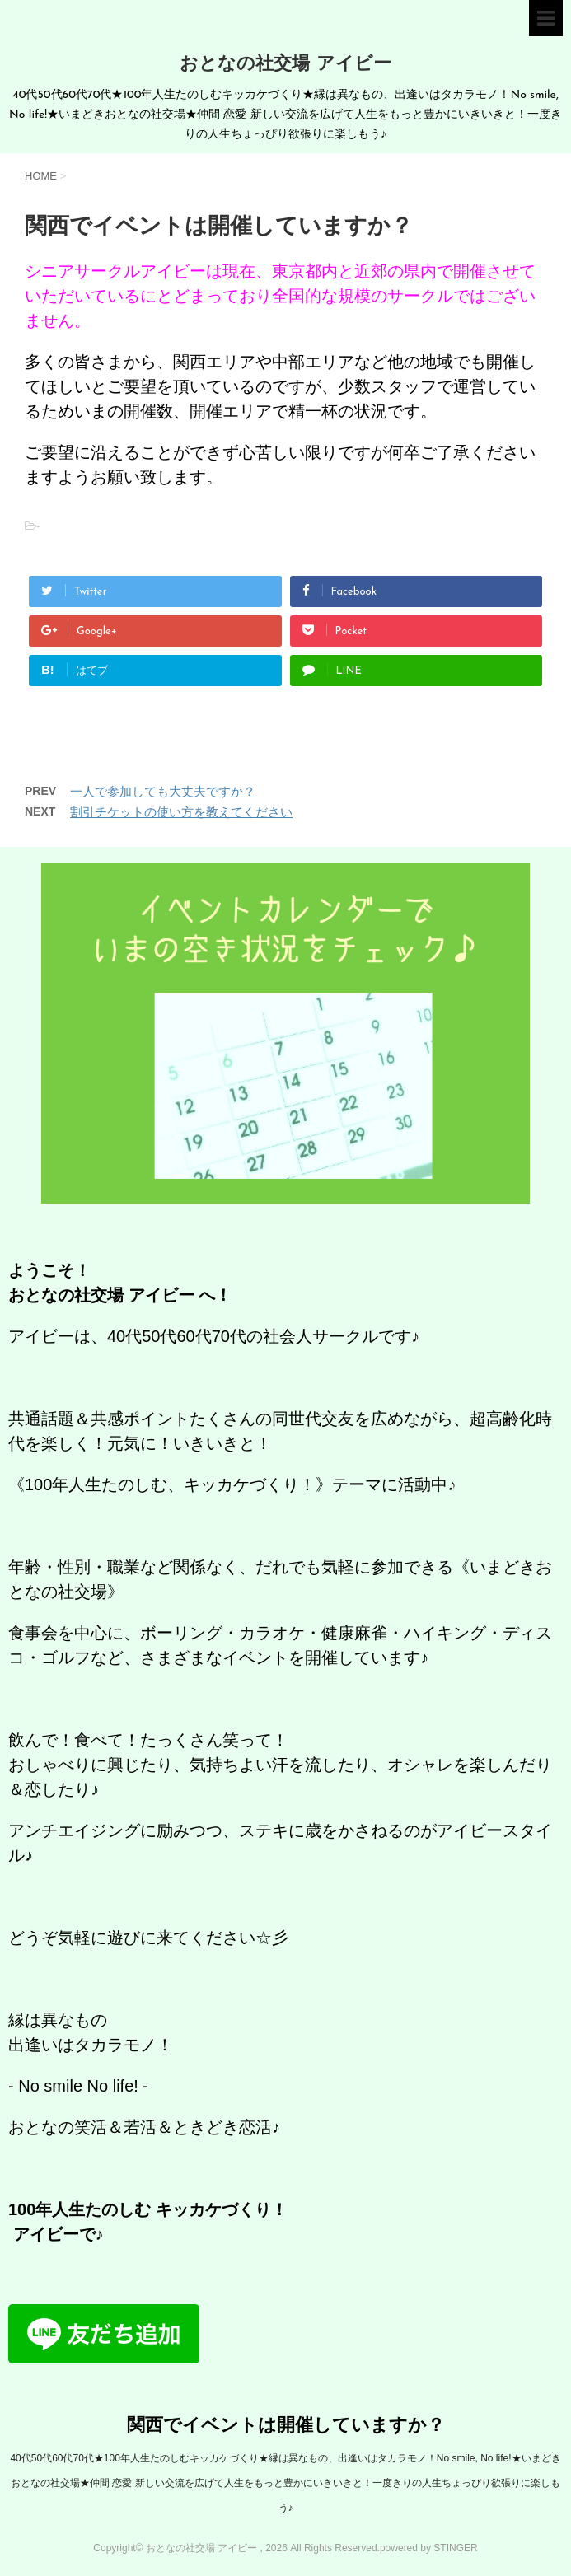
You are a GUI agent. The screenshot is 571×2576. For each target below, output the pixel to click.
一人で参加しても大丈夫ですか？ (162, 791)
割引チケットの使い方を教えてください (181, 812)
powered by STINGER (429, 2548)
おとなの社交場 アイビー (285, 64)
